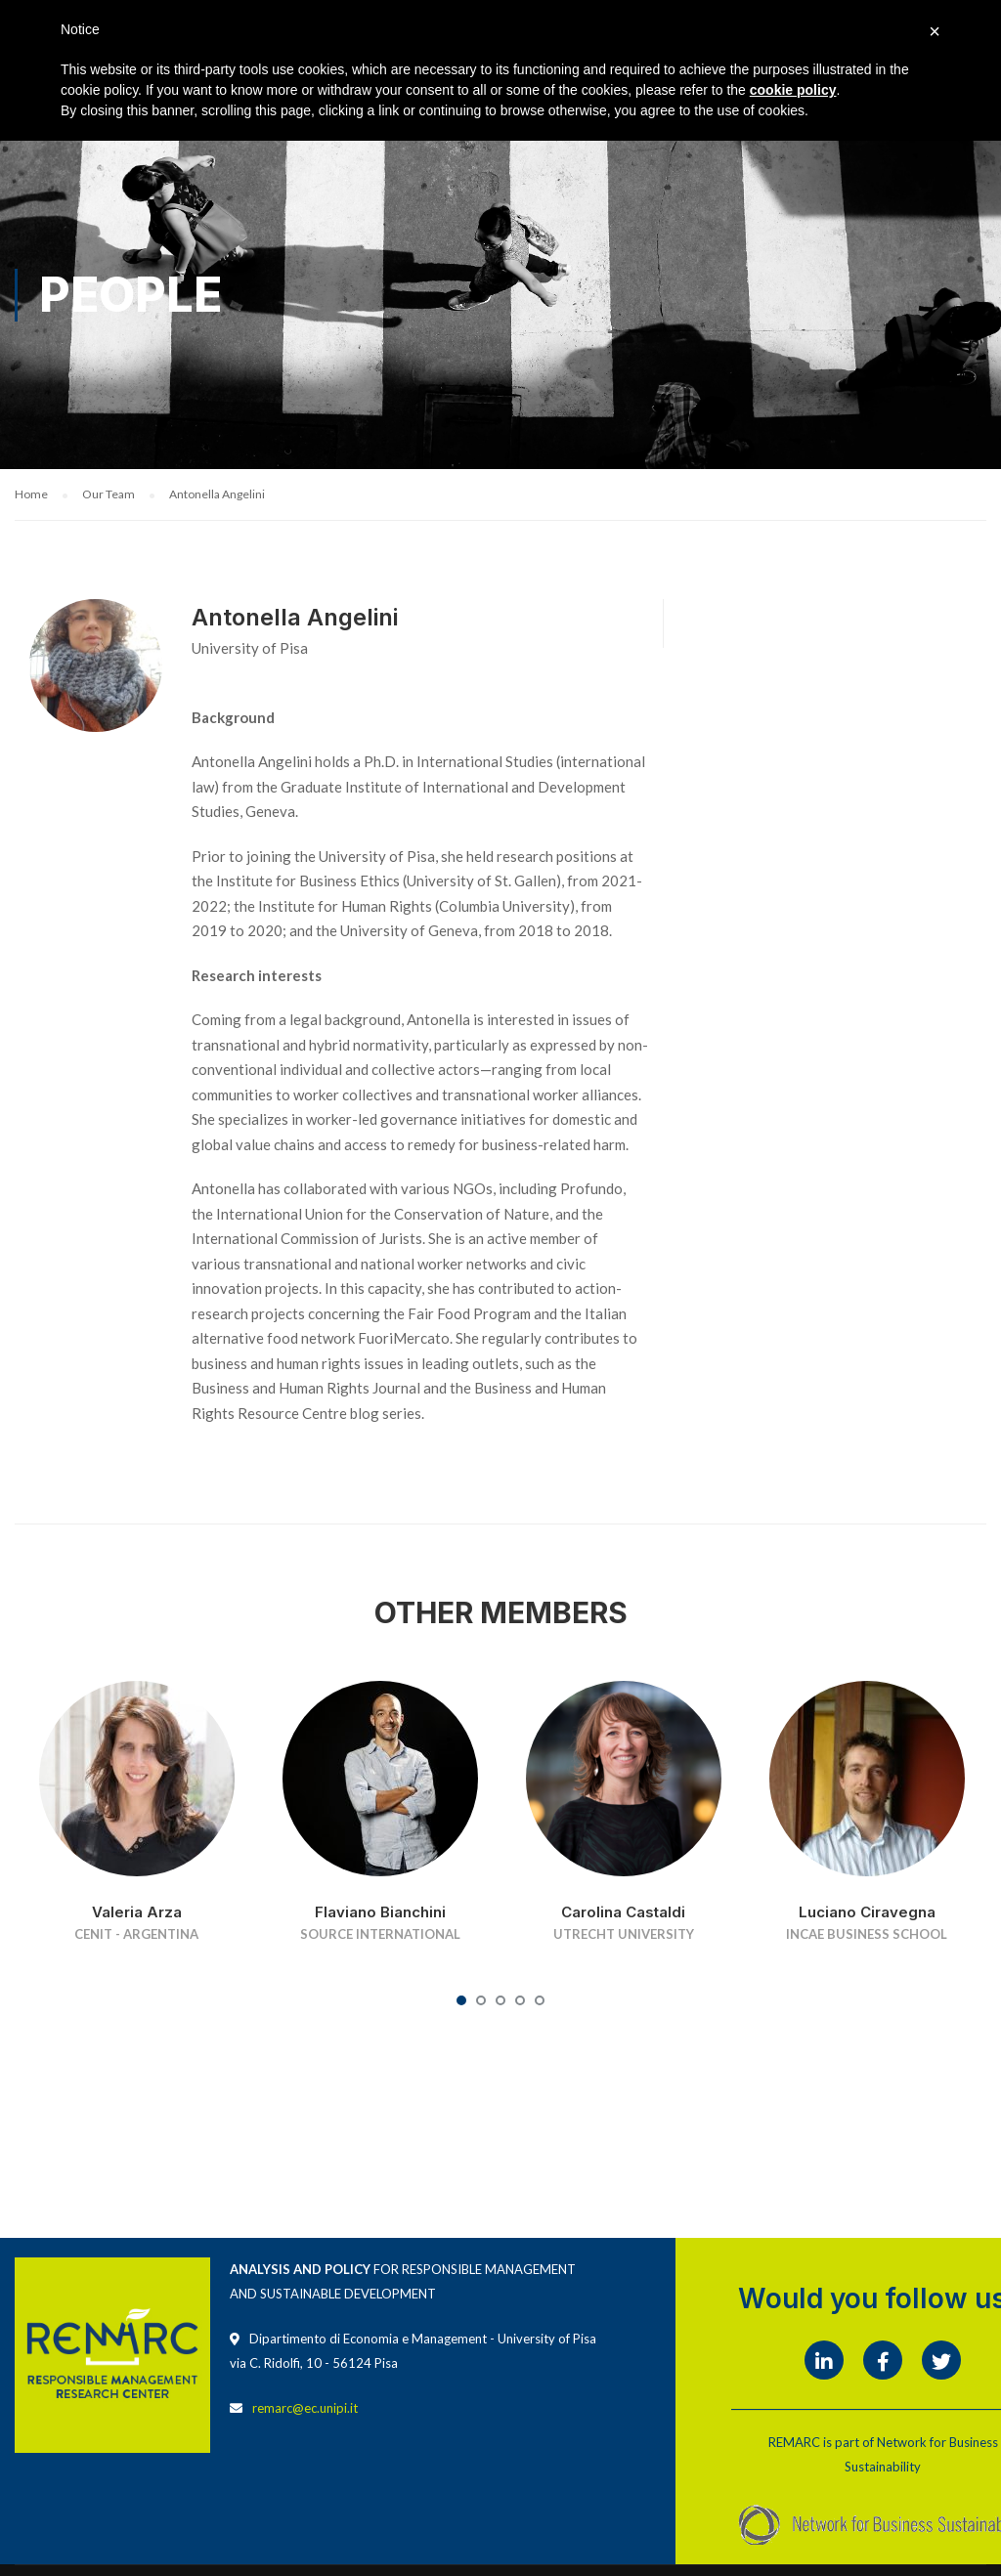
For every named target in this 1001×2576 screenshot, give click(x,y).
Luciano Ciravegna (867, 1912)
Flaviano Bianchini (380, 1912)
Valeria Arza (137, 1912)
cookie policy (793, 90)
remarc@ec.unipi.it (305, 2408)
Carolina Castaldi (623, 1912)
